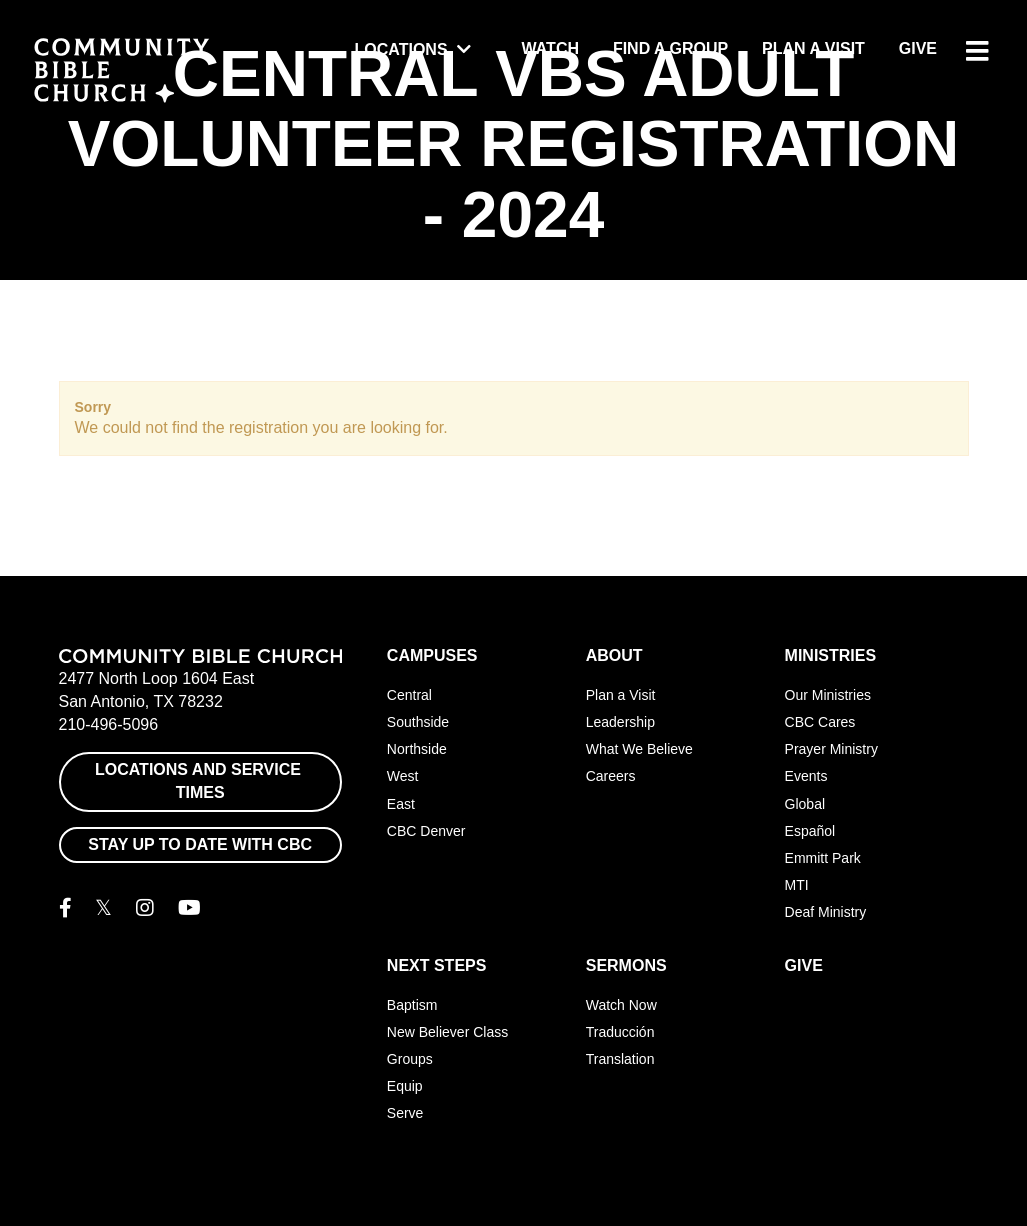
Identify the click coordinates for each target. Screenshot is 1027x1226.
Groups (410, 1059)
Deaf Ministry (826, 912)
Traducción (620, 1032)
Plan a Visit (813, 48)
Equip (405, 1086)
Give (918, 48)
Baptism (412, 1005)
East (401, 804)
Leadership (620, 722)
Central (409, 695)
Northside (417, 749)
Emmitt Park (823, 858)
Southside (418, 722)
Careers (611, 776)
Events (806, 776)
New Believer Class (447, 1032)
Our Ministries (828, 695)
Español (810, 831)
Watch (550, 48)
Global (805, 804)
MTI (797, 885)
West (403, 776)
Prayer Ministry (831, 749)
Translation (620, 1059)
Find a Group (670, 48)
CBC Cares (820, 722)
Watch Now (621, 1005)
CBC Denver (426, 831)
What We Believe (639, 749)
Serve (405, 1113)
